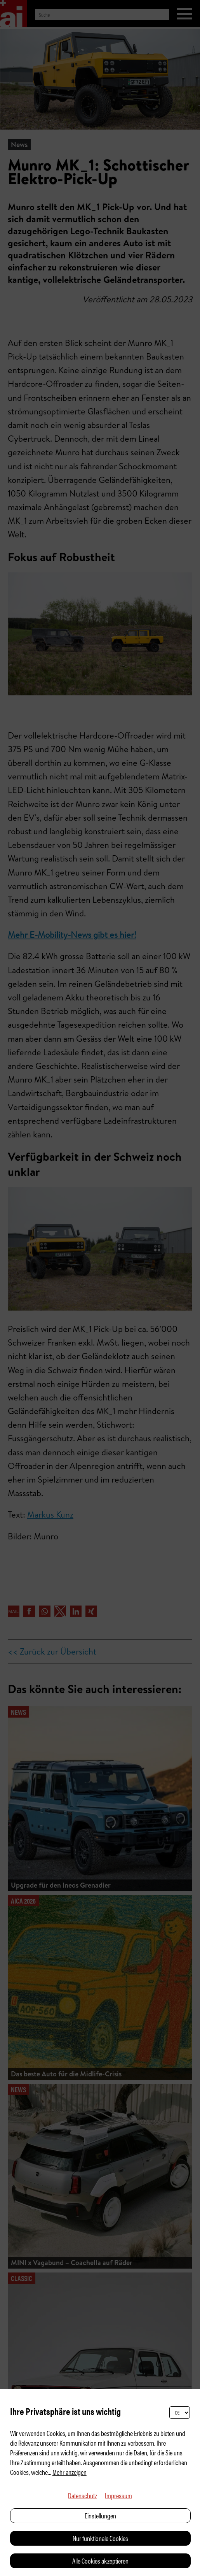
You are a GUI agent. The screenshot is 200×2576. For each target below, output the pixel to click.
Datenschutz (82, 2495)
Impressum (118, 2495)
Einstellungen (100, 2515)
